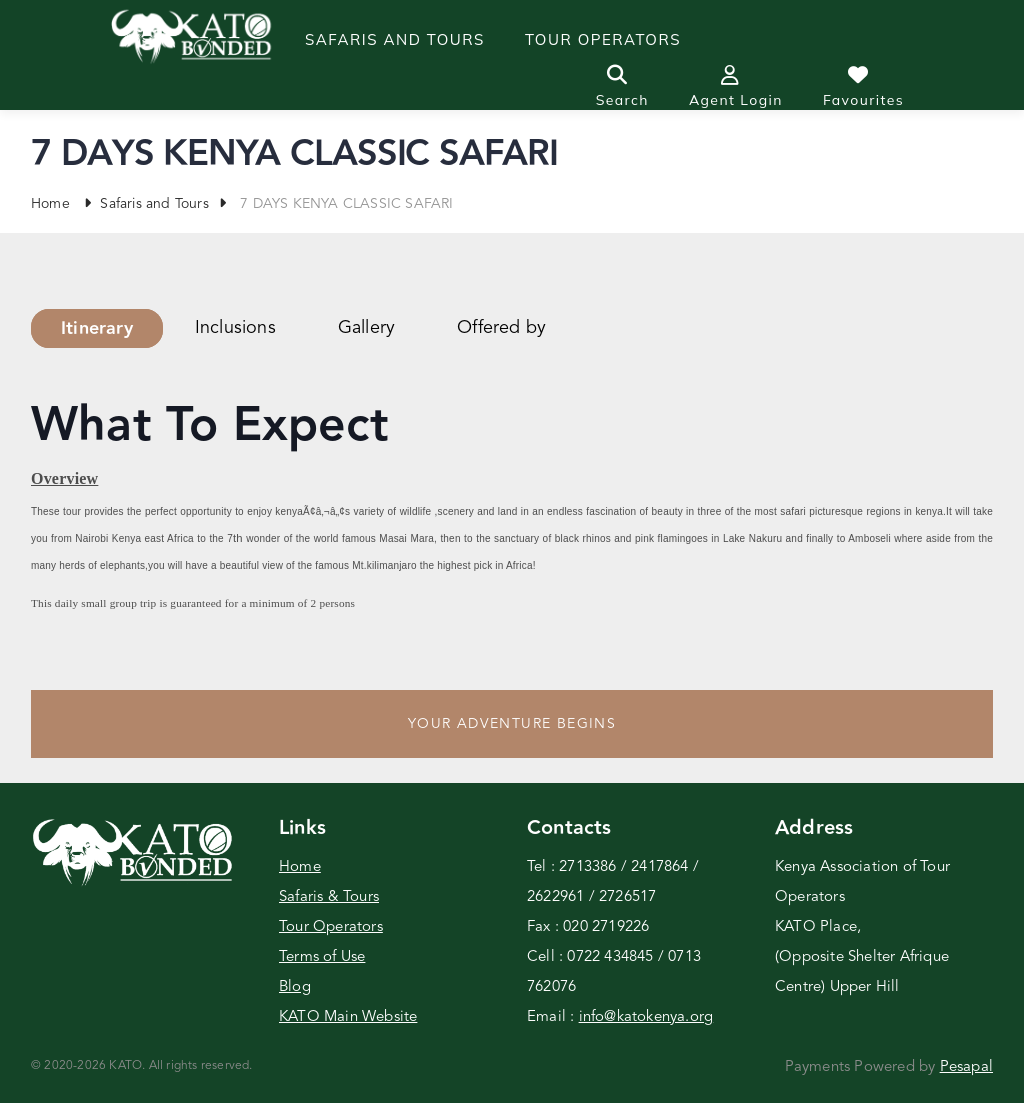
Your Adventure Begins (512, 724)
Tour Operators (331, 927)
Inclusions (235, 328)
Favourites (863, 87)
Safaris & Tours (329, 897)
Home (50, 204)
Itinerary (97, 328)
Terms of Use (322, 957)
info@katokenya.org (646, 1017)
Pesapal (966, 1067)
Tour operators (603, 39)
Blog (295, 987)
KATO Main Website (348, 1017)
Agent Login (736, 87)
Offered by (501, 328)
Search (622, 87)
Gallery (366, 328)
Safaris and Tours (395, 39)
